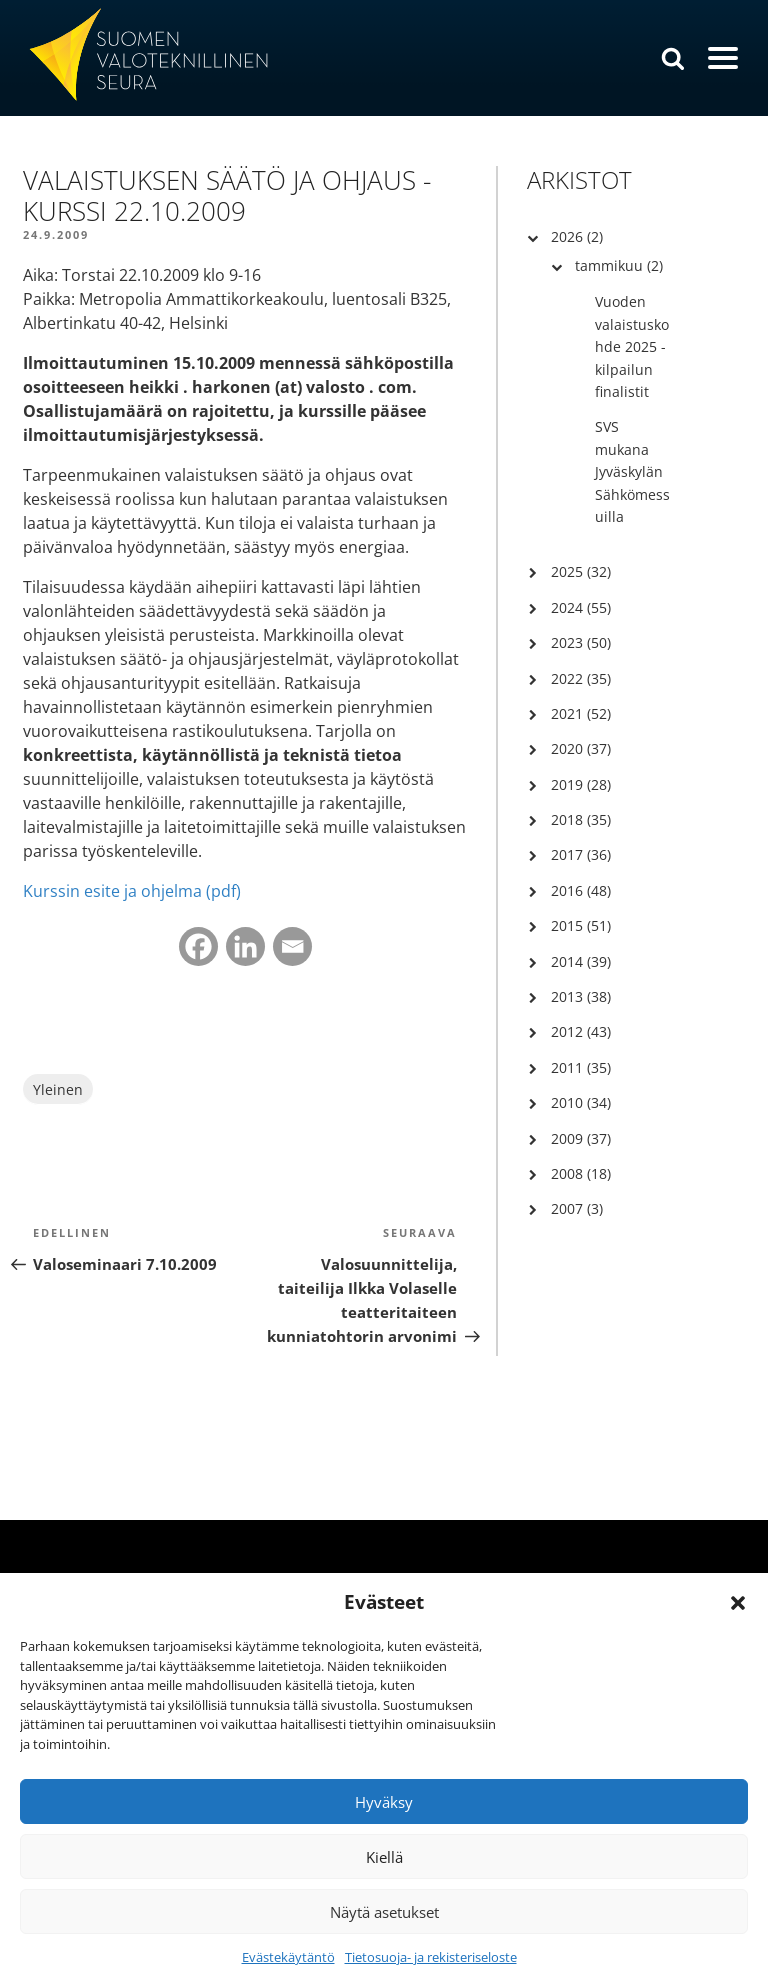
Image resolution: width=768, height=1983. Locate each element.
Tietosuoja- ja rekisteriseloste (431, 1957)
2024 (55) (581, 607)
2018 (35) (581, 819)
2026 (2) (577, 236)
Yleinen (58, 1089)
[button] (738, 1603)
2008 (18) (581, 1173)
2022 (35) (581, 678)
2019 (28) (581, 784)
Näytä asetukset (384, 1912)
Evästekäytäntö (288, 1957)
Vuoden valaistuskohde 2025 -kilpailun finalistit (632, 346)
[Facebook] (198, 946)
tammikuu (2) (619, 265)
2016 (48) (581, 890)
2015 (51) (581, 925)
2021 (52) (581, 713)
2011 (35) (581, 1067)
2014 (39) (581, 961)
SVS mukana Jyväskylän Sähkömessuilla (632, 471)
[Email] (292, 946)
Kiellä (384, 1857)
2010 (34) (581, 1102)
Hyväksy (384, 1802)
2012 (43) (581, 1031)
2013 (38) (581, 996)
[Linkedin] (245, 946)
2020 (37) (581, 748)
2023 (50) (581, 642)
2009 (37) (581, 1138)
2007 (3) (577, 1208)
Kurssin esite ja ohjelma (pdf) (132, 891)
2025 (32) (581, 571)
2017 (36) (581, 854)
